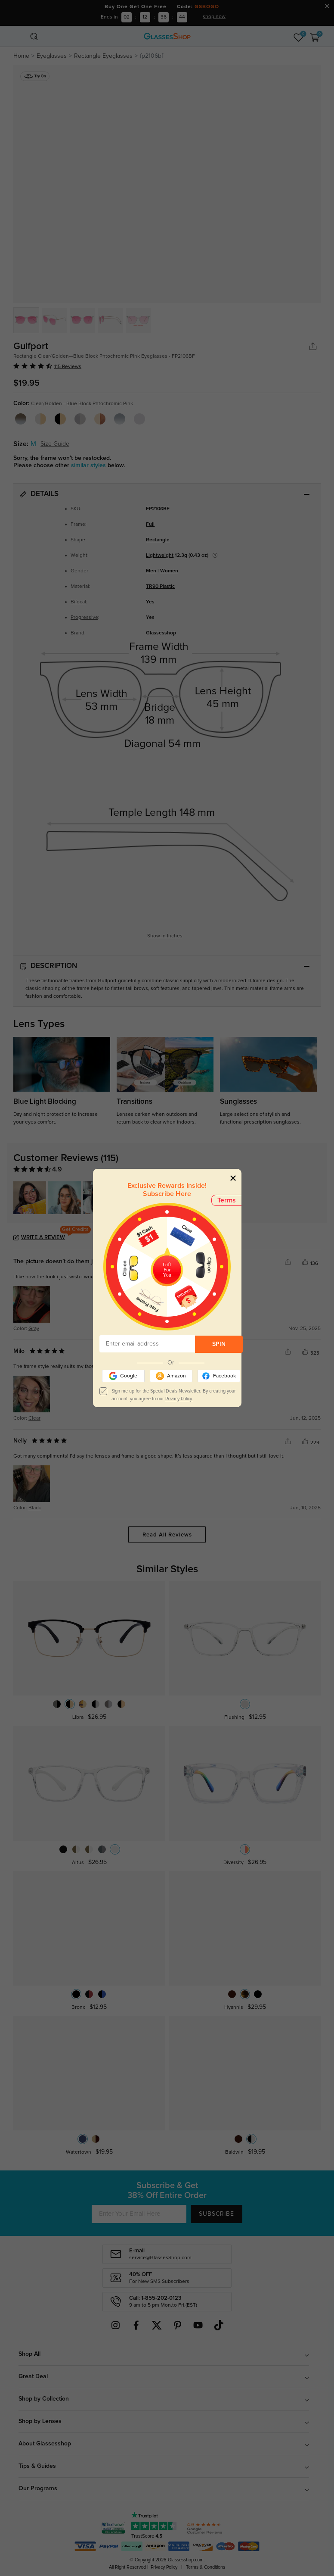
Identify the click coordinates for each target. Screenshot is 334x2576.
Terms (226, 1200)
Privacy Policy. (179, 1398)
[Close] (233, 1177)
